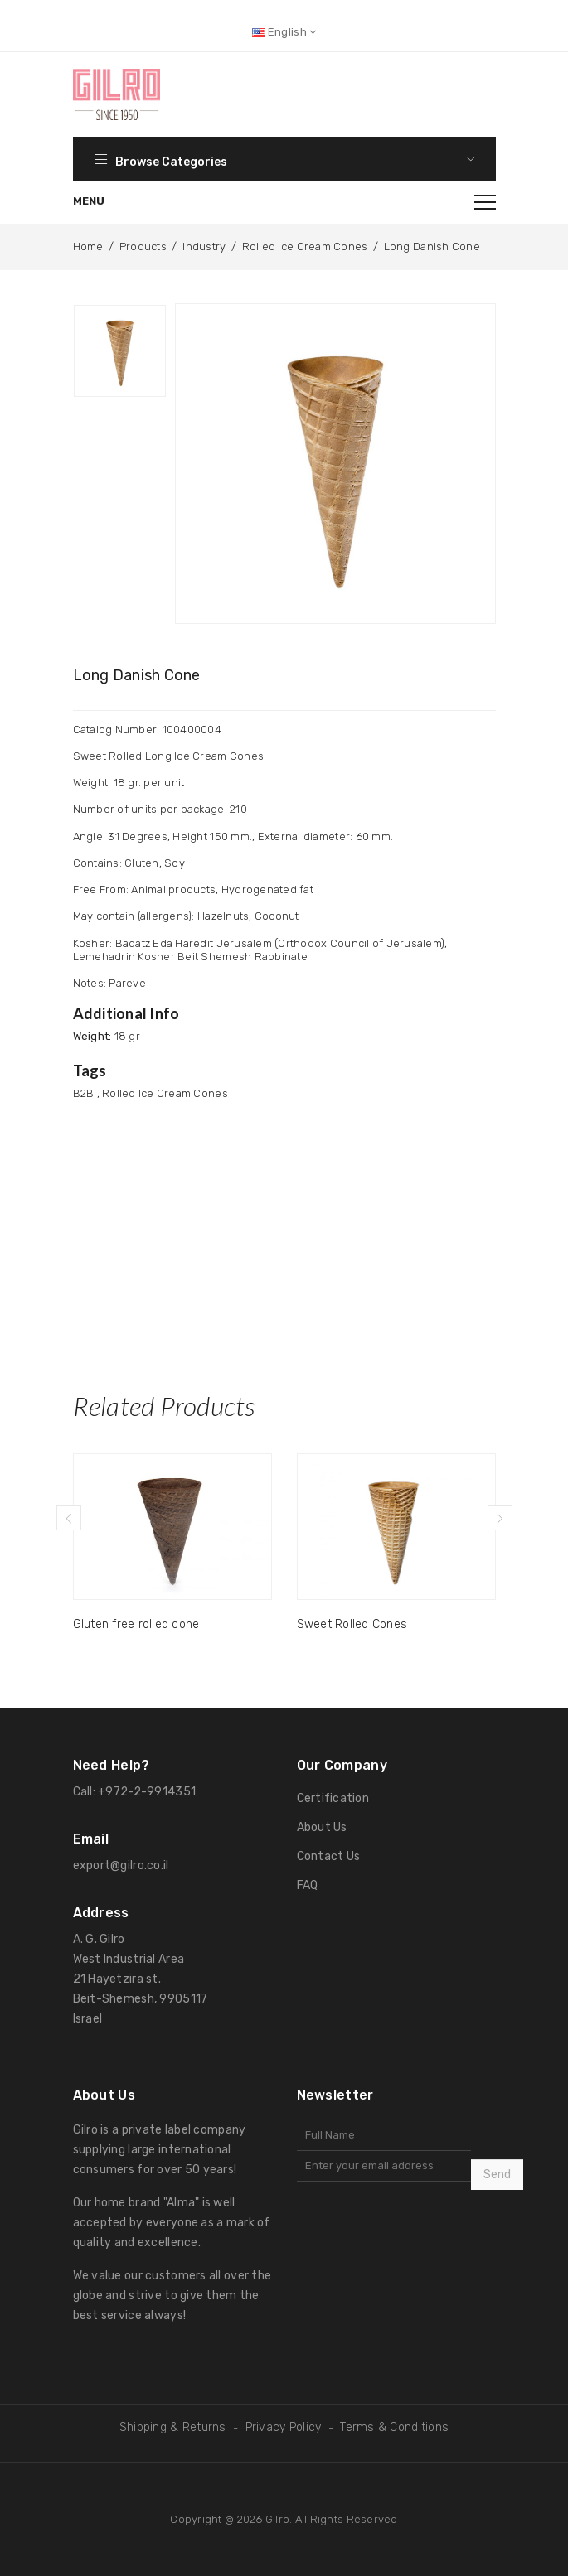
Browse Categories (284, 159)
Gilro (277, 2519)
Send (497, 2175)
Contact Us (329, 1856)
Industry (204, 246)
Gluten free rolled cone (136, 1624)
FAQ (307, 1885)
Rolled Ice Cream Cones (305, 246)
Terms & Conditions (394, 2427)
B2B (84, 1093)
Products (143, 246)
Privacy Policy (283, 2427)
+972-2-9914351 (147, 1792)
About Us (322, 1827)
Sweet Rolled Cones (352, 1624)
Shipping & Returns (172, 2427)
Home (88, 246)
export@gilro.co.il (121, 1865)
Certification (333, 1798)
